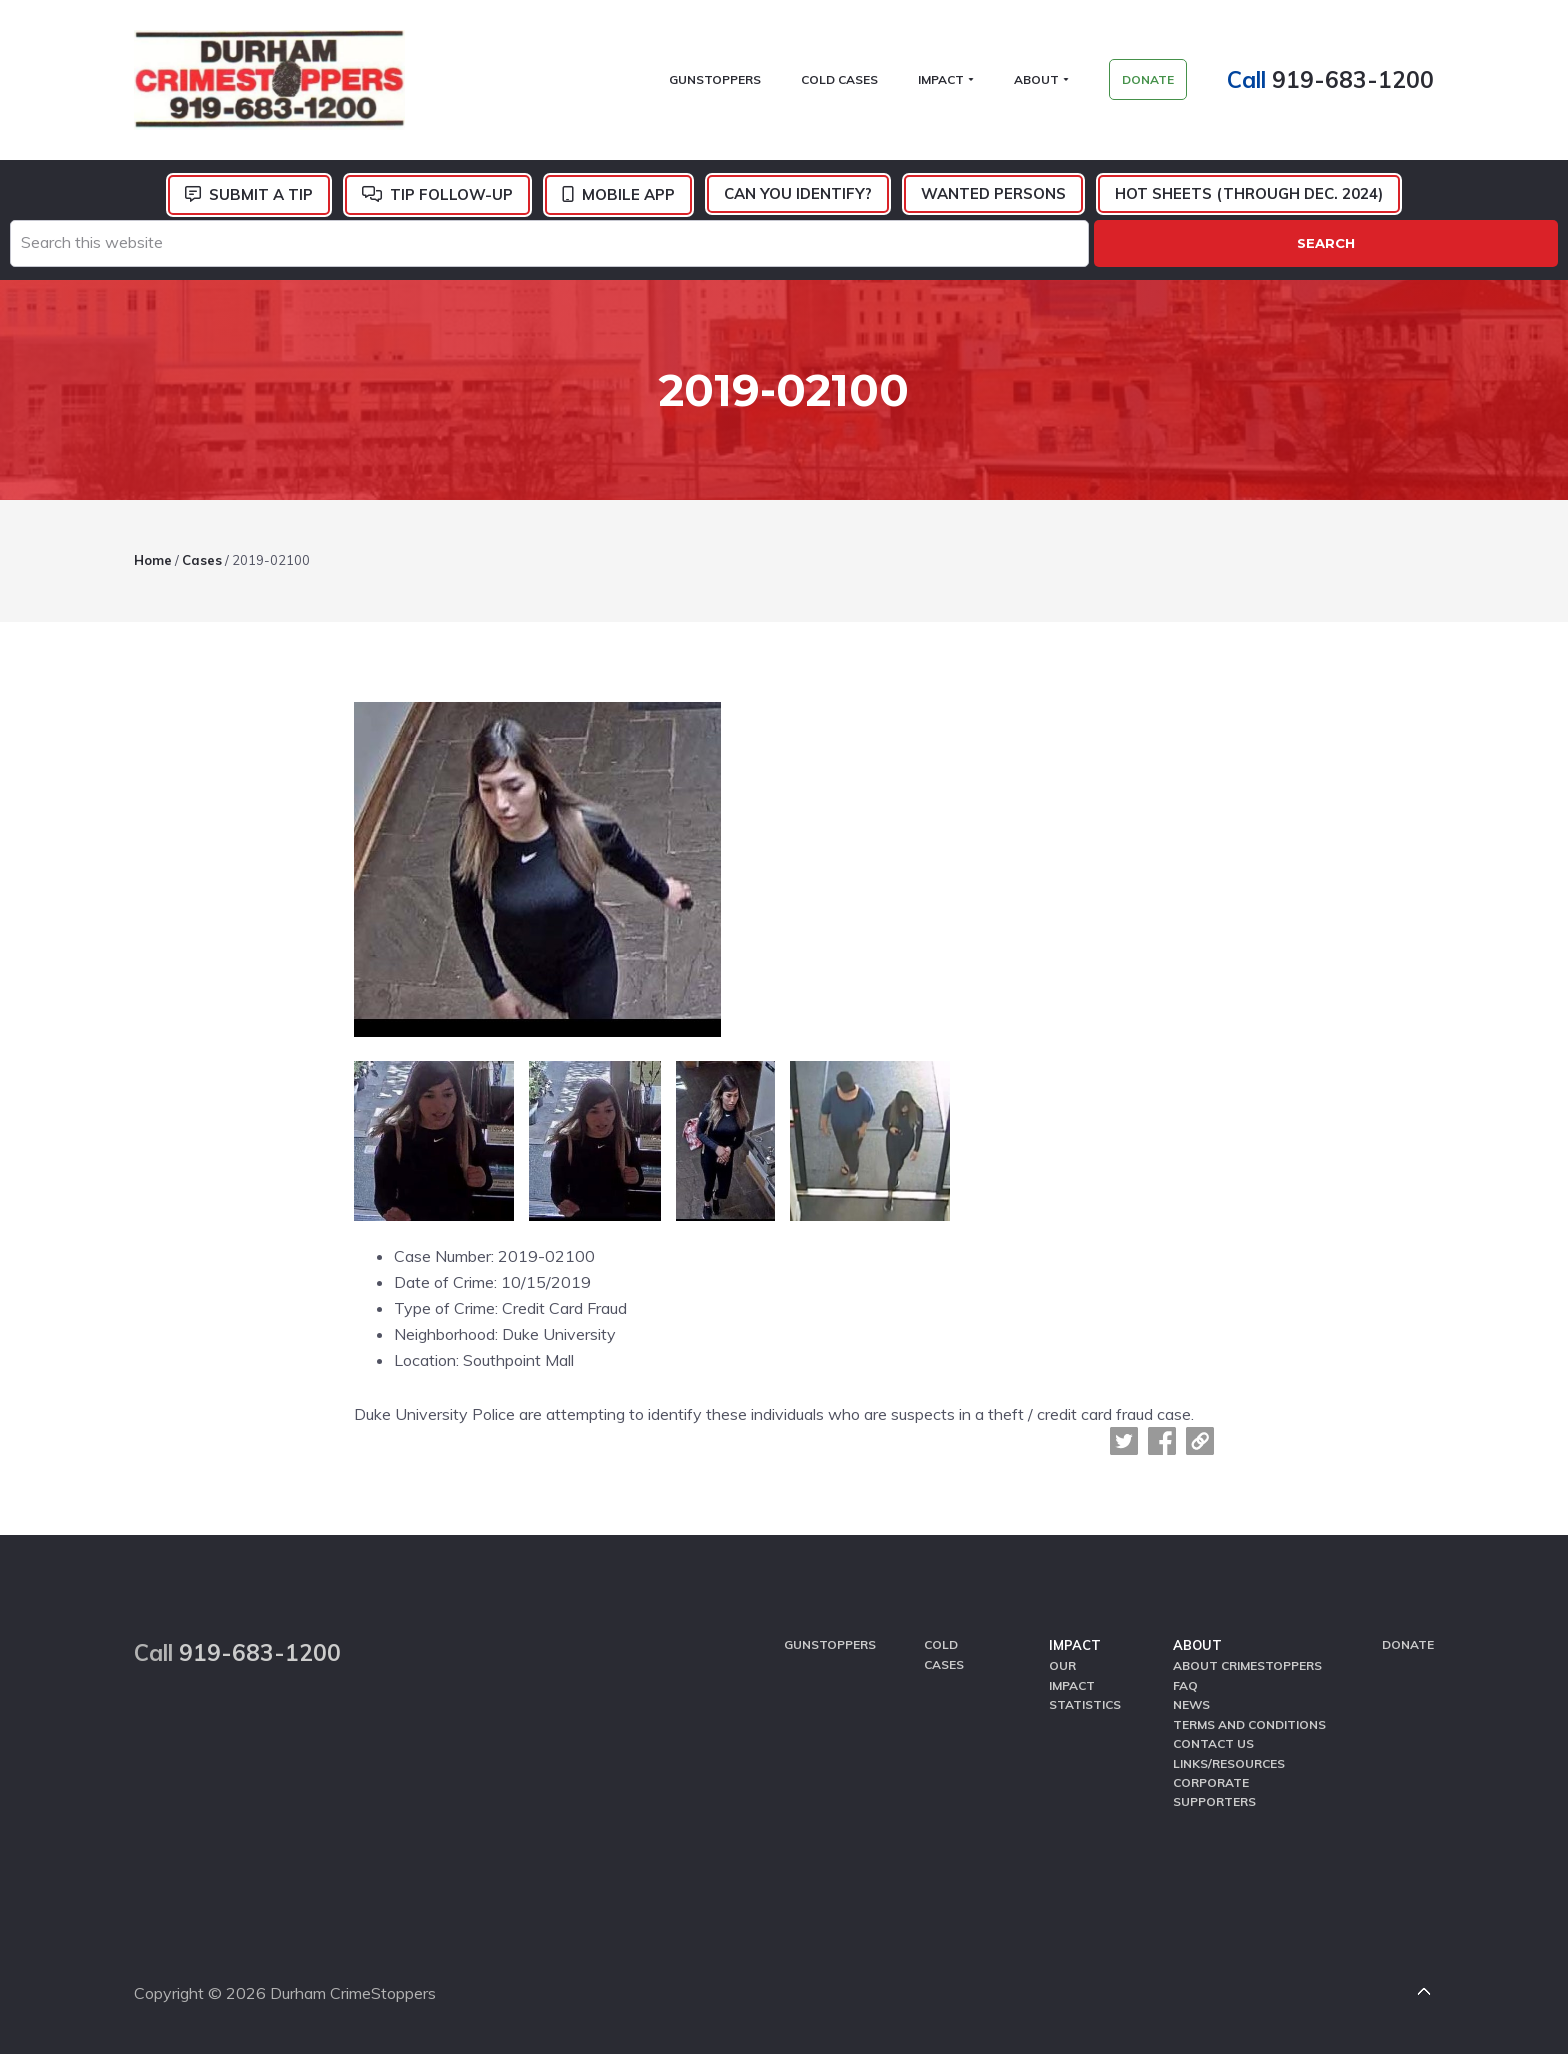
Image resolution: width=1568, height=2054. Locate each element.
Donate (1408, 1644)
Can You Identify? (798, 193)
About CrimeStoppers (1247, 1665)
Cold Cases (944, 1654)
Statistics (1085, 1704)
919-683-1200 (1353, 79)
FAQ (1185, 1685)
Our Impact (1072, 1675)
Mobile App (628, 194)
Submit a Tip (261, 194)
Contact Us (1213, 1743)
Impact (1075, 1645)
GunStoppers (830, 1644)
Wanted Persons (993, 193)
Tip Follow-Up (451, 194)
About (1197, 1645)
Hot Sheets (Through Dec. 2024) (1249, 193)
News (1191, 1704)
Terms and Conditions (1249, 1724)
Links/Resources (1229, 1763)
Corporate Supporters (1214, 1792)
